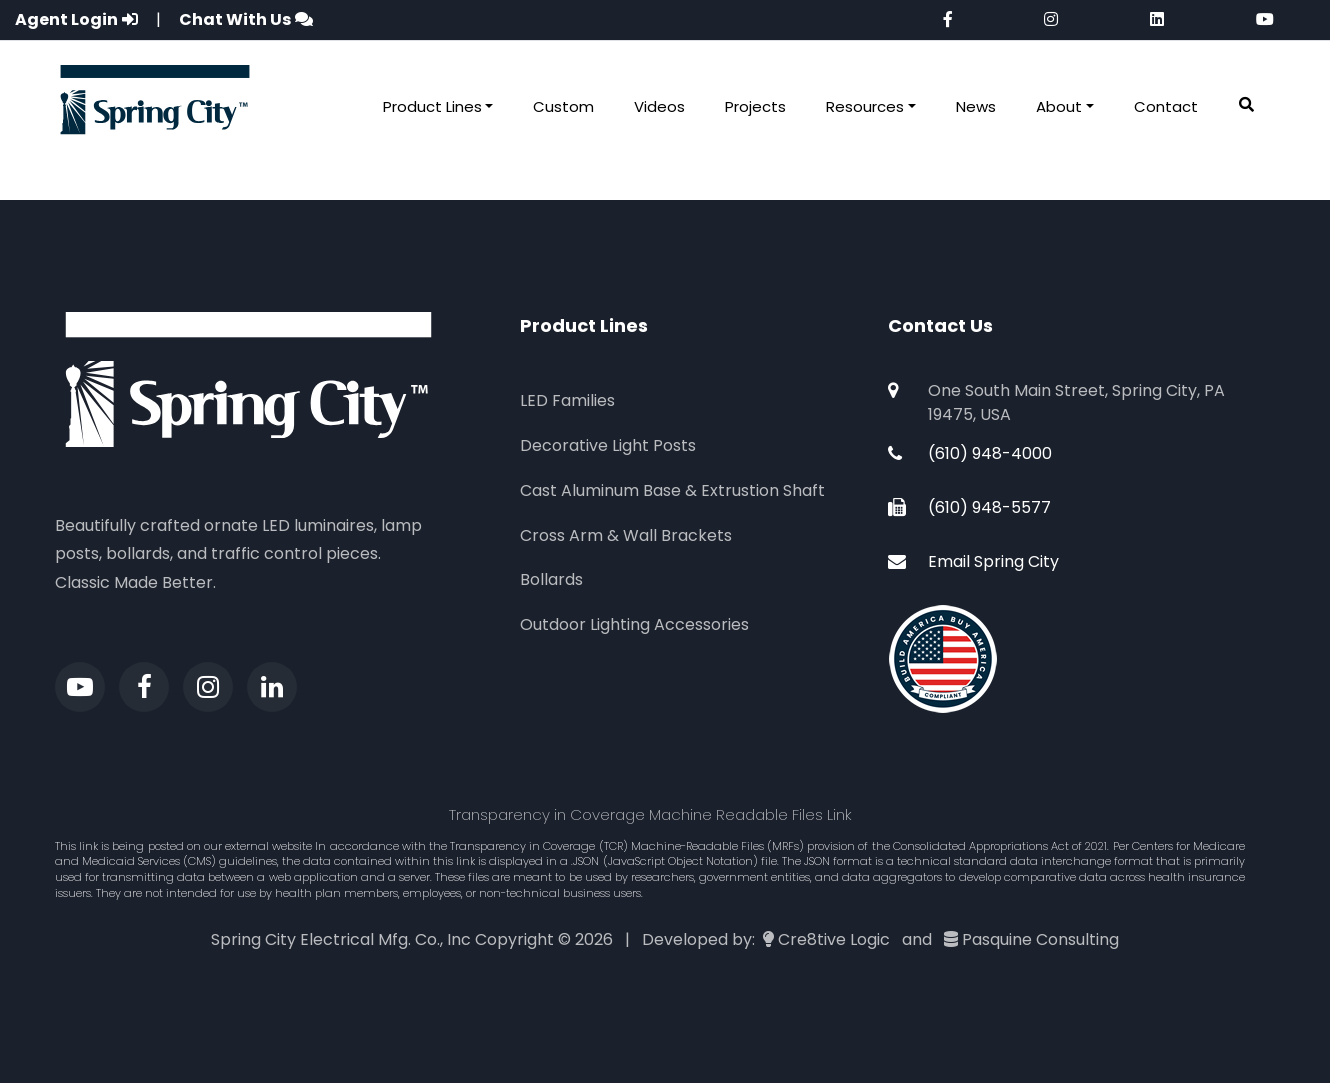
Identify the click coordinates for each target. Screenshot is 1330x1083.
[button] (1246, 105)
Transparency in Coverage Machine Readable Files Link (650, 814)
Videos (659, 106)
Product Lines (432, 106)
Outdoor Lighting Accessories (634, 624)
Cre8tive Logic (834, 939)
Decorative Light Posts (608, 445)
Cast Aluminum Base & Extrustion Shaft (672, 490)
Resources (865, 106)
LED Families (567, 400)
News (976, 106)
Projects (755, 106)
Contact (1166, 106)
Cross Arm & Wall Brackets (626, 535)
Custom (563, 106)
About (1059, 106)
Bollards (551, 579)
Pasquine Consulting (1040, 939)
